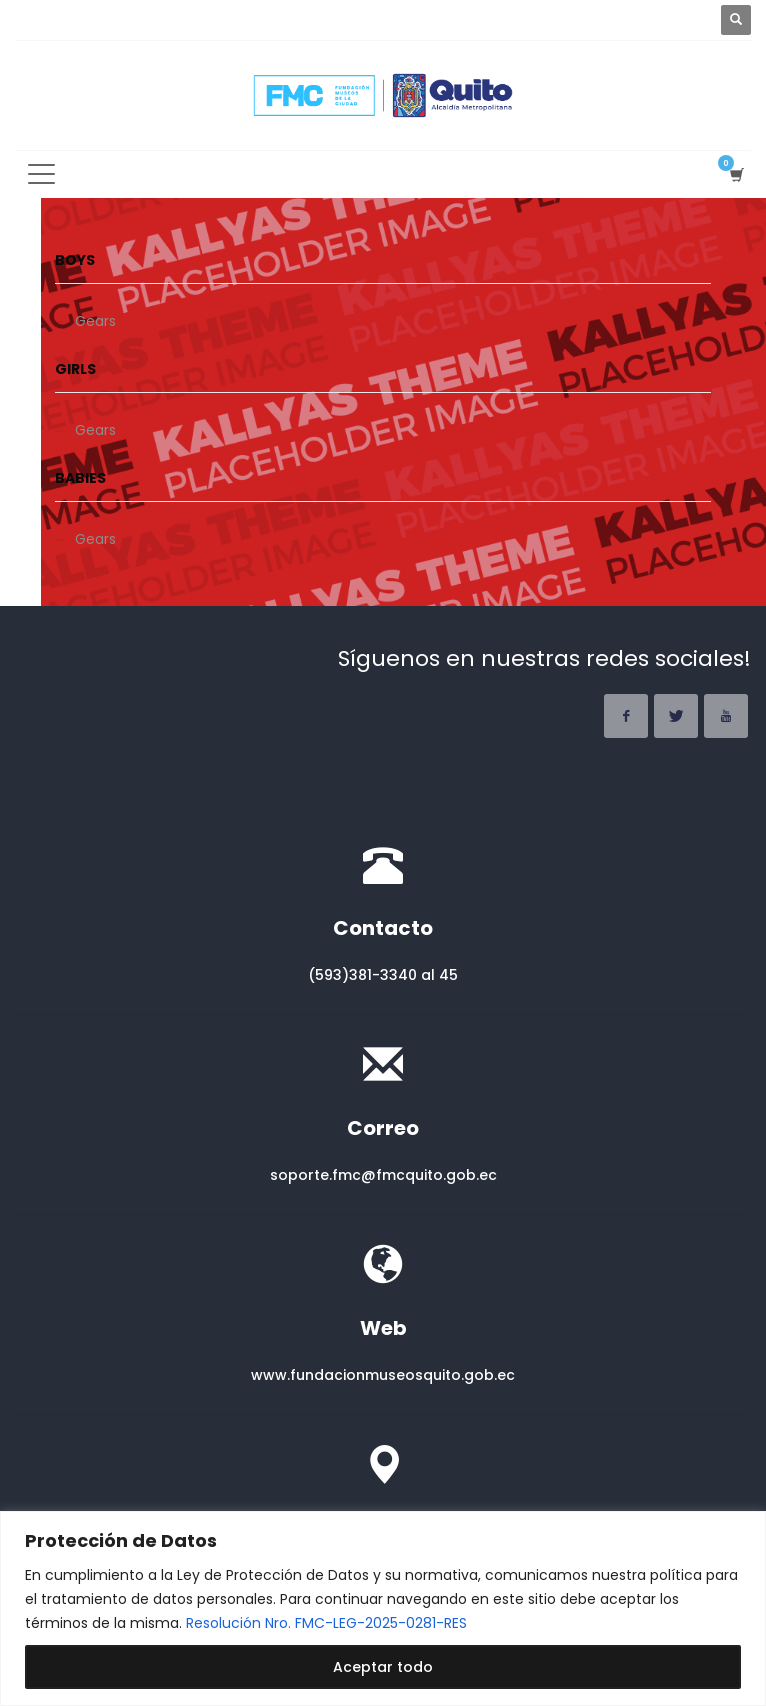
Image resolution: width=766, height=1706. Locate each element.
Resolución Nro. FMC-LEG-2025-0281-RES (326, 1623)
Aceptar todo (383, 1667)
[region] (383, 1608)
